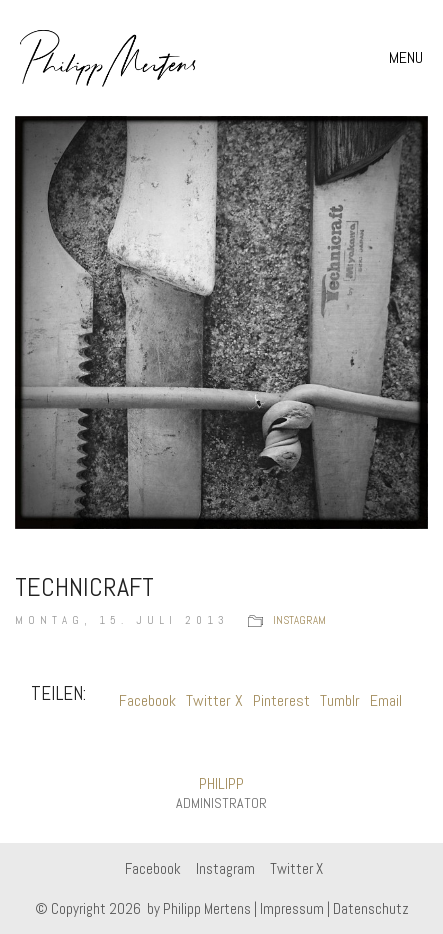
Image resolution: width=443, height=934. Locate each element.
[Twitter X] (296, 869)
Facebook (147, 700)
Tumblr (340, 700)
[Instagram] (225, 869)
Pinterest (281, 700)
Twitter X (214, 700)
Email (386, 700)
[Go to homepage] (108, 58)
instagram (299, 620)
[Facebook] (153, 869)
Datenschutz (371, 908)
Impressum (292, 908)
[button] (408, 58)
